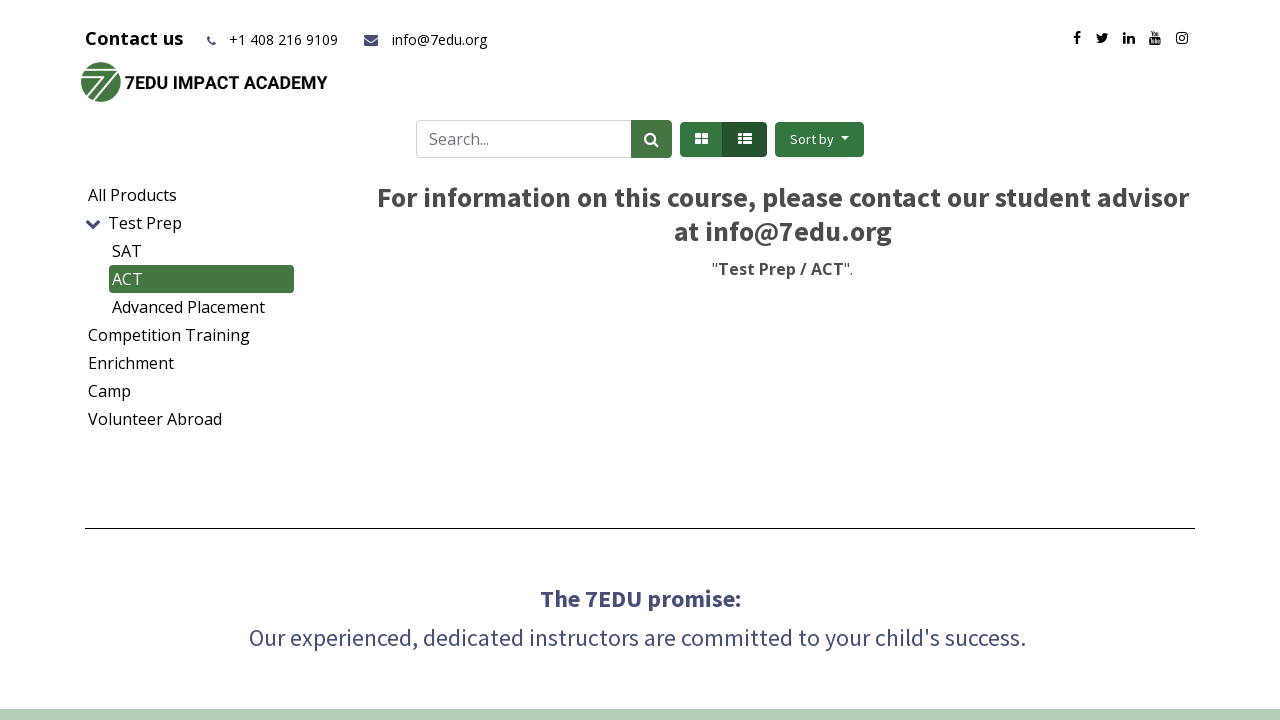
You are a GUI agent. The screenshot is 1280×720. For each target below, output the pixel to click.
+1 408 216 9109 (283, 39)
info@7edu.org (424, 39)
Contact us (136, 38)
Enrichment (131, 363)
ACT (127, 279)
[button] (819, 139)
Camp (109, 391)
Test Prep (145, 223)
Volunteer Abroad (155, 419)
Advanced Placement (188, 307)
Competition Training (169, 335)
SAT (127, 251)
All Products (132, 195)
